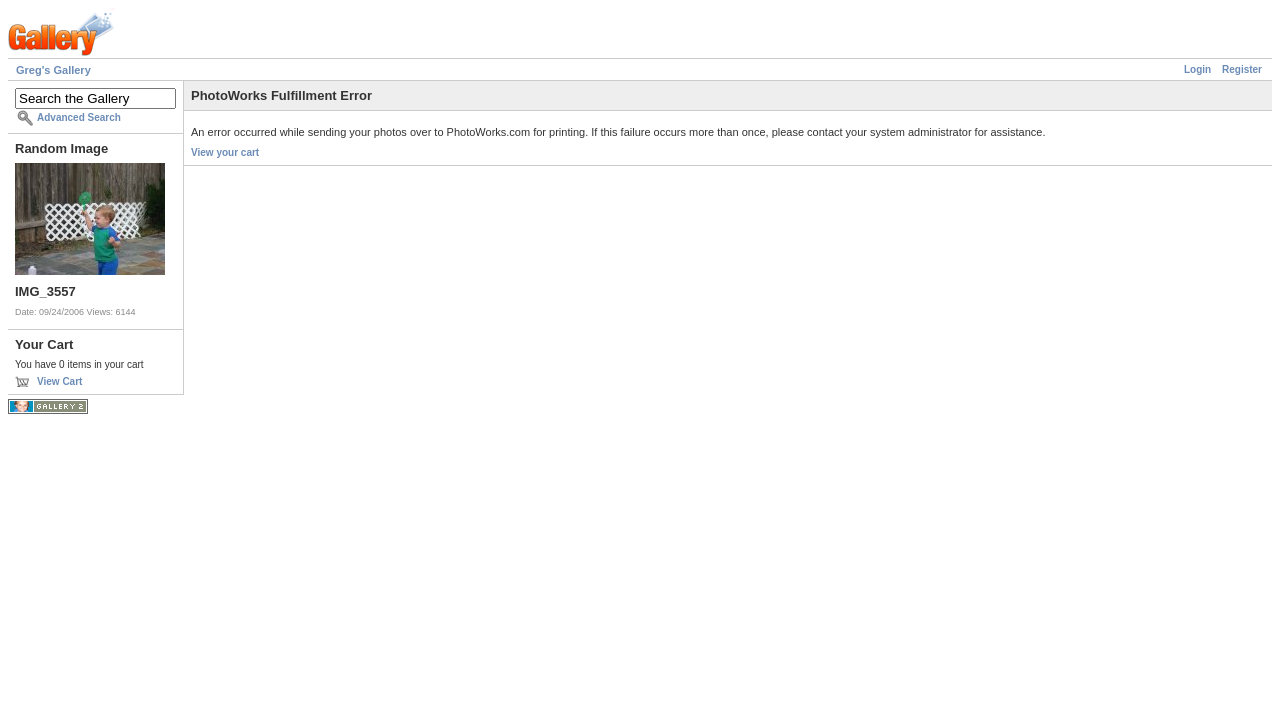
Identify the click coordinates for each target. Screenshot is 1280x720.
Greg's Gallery (53, 70)
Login (1197, 69)
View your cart (225, 152)
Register (1242, 69)
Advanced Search (79, 117)
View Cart (59, 381)
